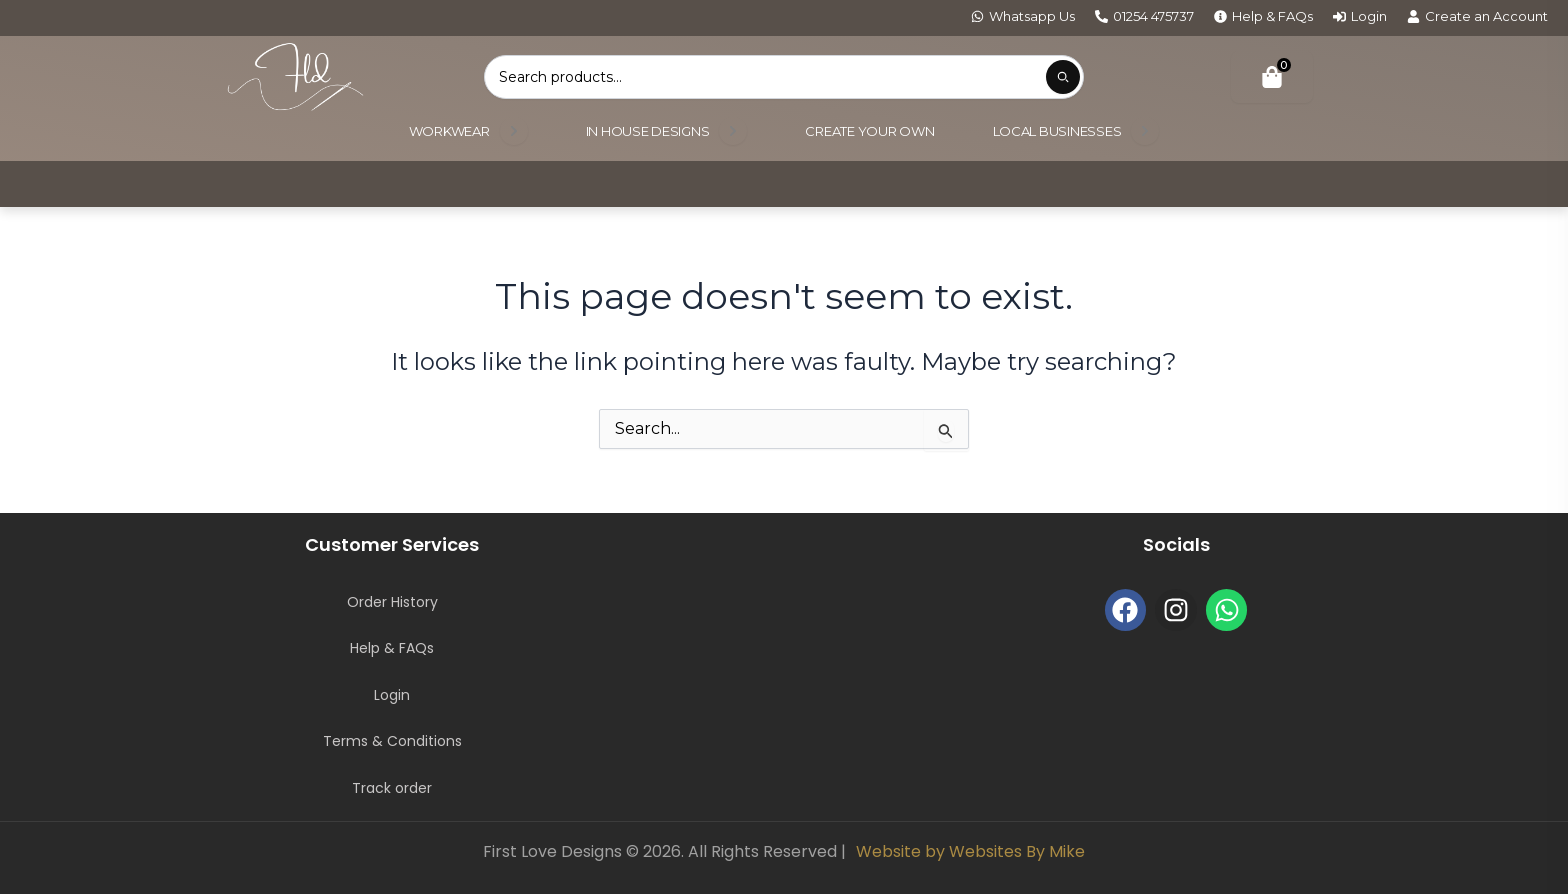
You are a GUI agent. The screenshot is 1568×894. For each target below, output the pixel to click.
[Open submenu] (514, 131)
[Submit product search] (1063, 77)
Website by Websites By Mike (970, 851)
